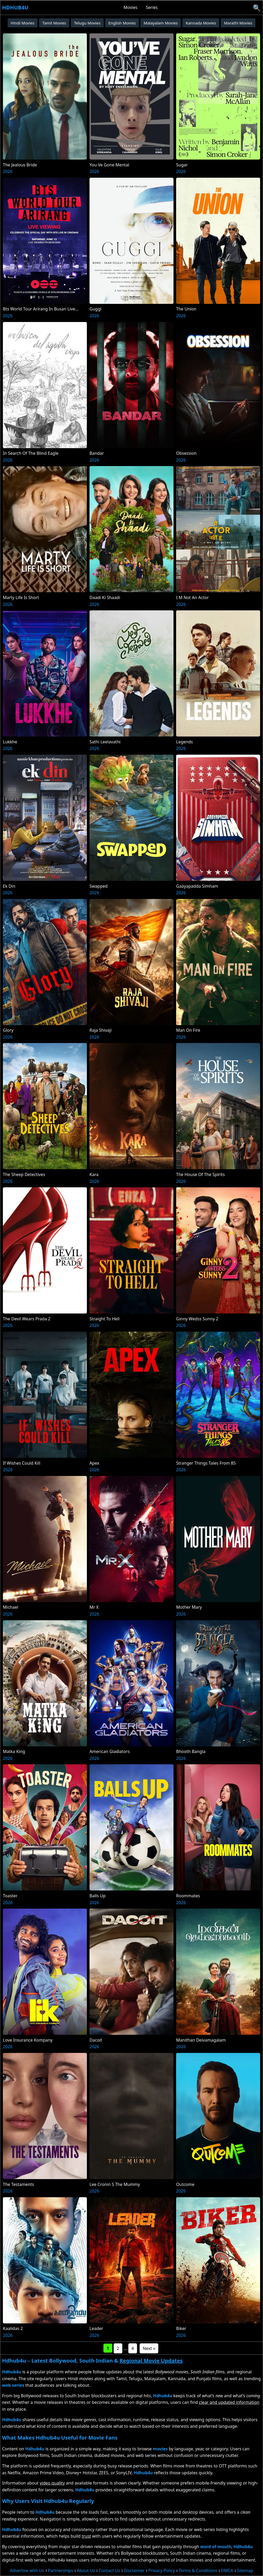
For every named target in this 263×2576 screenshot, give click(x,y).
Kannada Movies (201, 22)
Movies (131, 7)
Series (151, 7)
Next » (149, 2348)
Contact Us (109, 2570)
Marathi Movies (238, 22)
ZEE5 (103, 2473)
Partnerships (60, 2570)
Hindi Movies (23, 22)
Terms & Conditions (198, 2570)
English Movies (122, 22)
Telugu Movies (87, 22)
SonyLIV (124, 2473)
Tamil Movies (54, 22)
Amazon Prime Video (43, 2473)
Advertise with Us (27, 2570)
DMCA (227, 2570)
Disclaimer (134, 2570)
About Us (86, 2570)
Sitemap (245, 2570)
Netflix (14, 2473)
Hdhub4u (15, 7)
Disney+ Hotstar (81, 2473)
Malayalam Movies (161, 22)
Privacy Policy (161, 2570)
